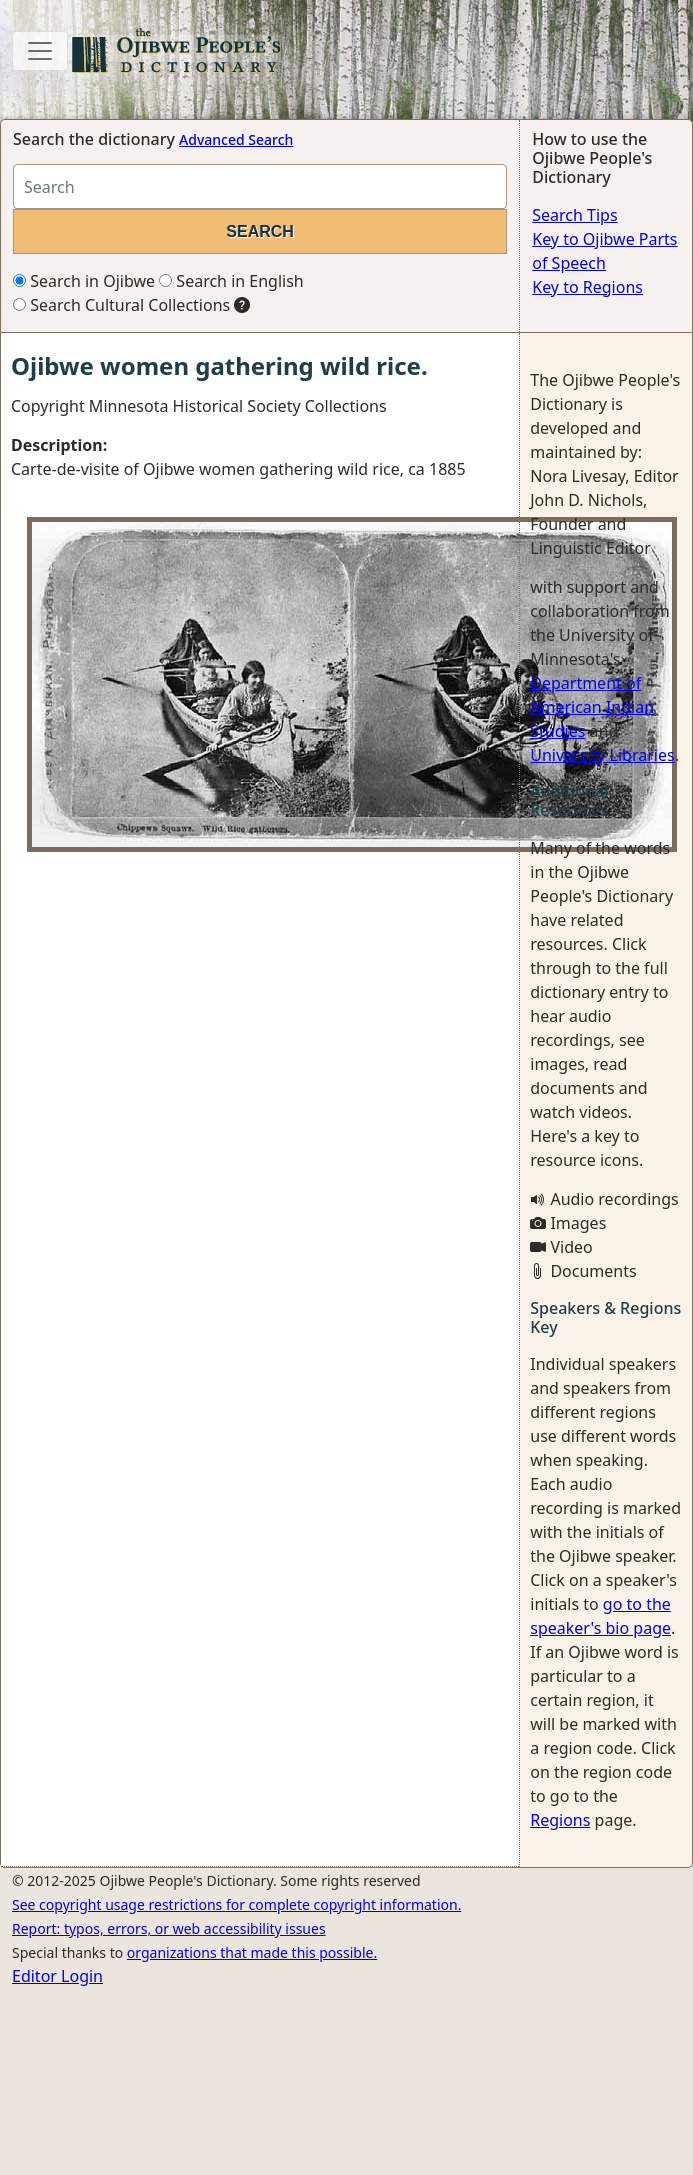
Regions (560, 1820)
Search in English (231, 281)
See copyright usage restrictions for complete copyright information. (236, 1904)
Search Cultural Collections (121, 305)
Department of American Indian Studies (592, 707)
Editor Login (57, 1976)
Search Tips (574, 215)
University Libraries (602, 755)
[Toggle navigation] (40, 51)
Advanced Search (236, 139)
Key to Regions (587, 287)
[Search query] (260, 186)
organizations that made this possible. (252, 1952)
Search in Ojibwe (84, 281)
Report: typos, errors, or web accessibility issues (169, 1928)
